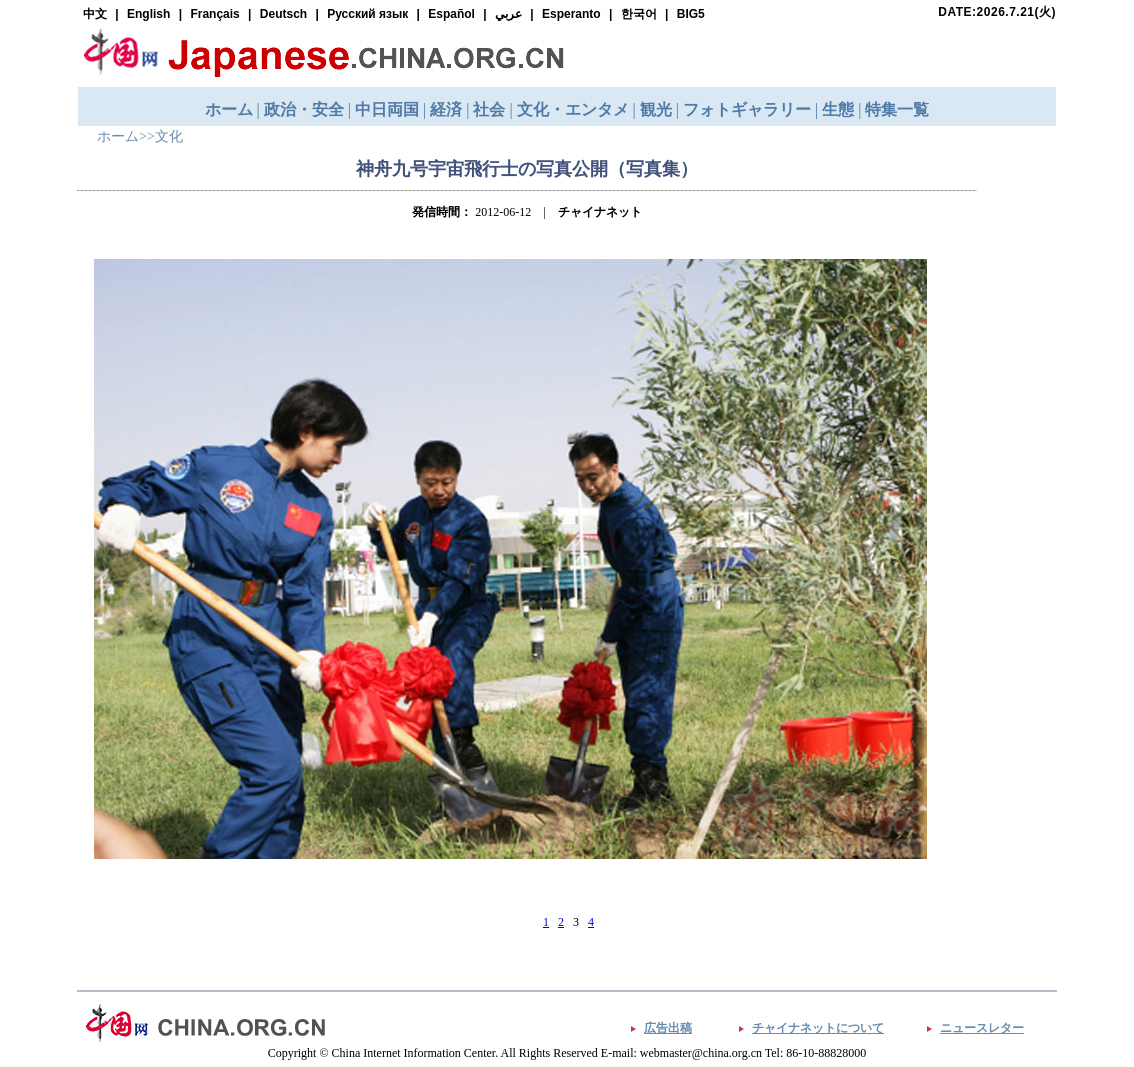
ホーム (118, 136)
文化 (169, 136)
